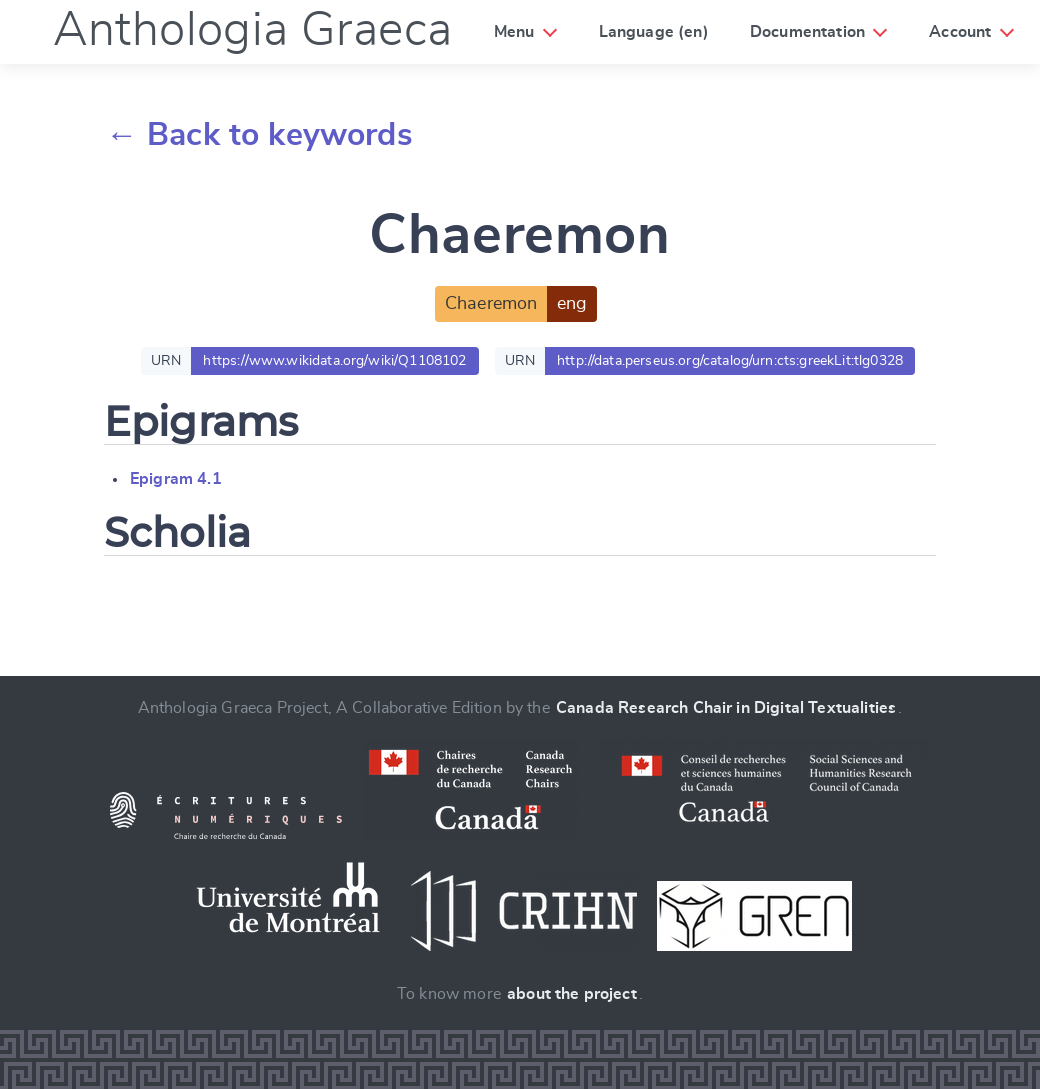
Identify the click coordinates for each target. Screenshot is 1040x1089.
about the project (572, 993)
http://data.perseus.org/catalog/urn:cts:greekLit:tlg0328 (730, 360)
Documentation (809, 32)
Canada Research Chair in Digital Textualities (726, 707)
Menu (514, 32)
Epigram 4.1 (176, 478)
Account (964, 32)
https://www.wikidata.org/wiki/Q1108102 (334, 360)
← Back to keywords (259, 135)
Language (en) (655, 32)
